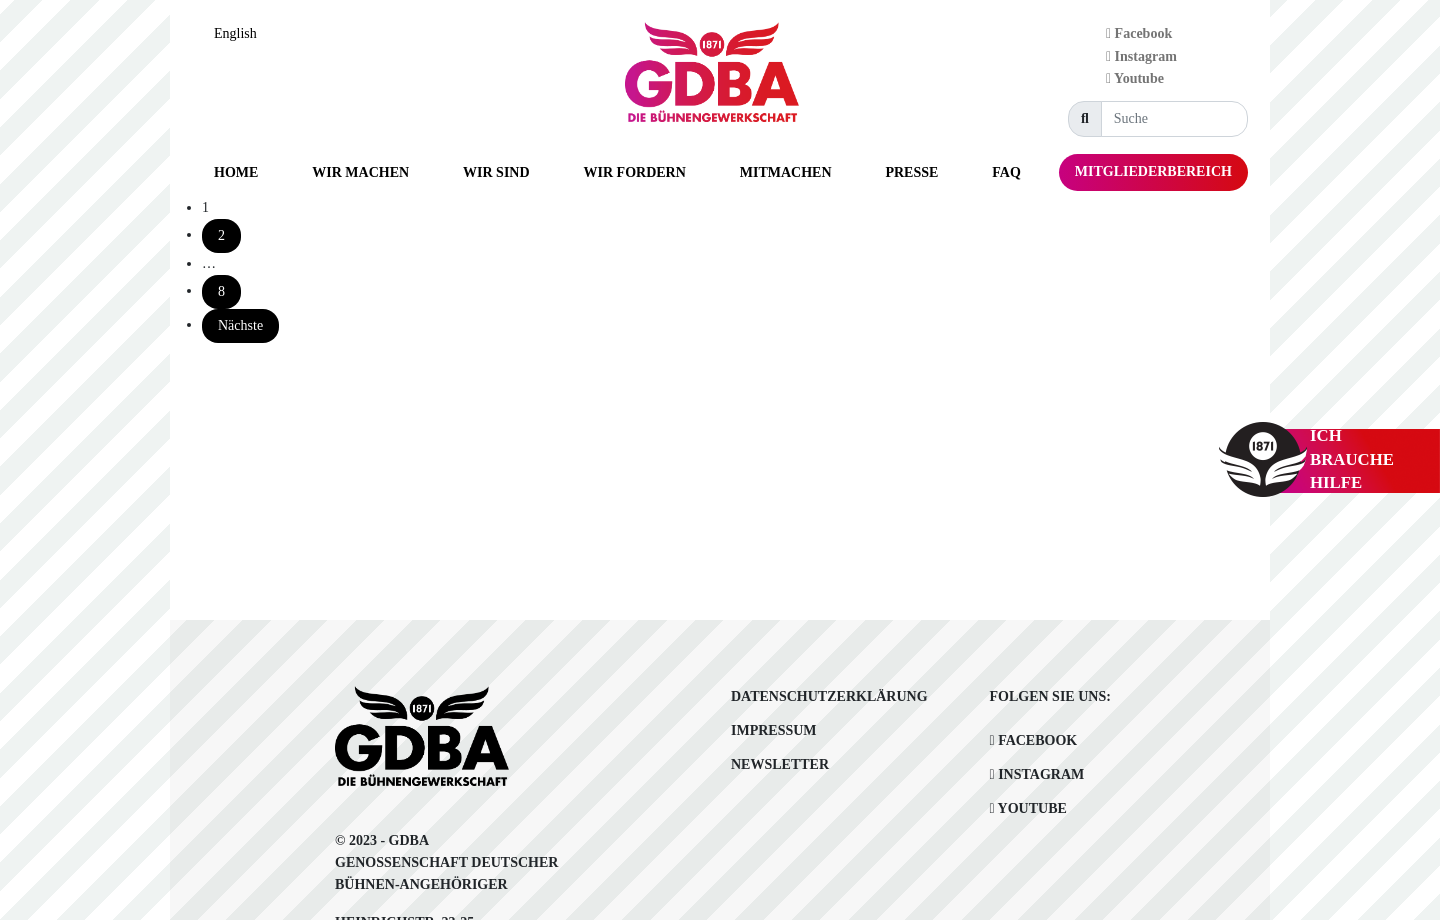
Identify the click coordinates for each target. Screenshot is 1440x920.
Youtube (1135, 78)
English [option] (235, 33)
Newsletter (780, 764)
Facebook (1139, 33)
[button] (360, 172)
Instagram (1141, 56)
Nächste (240, 325)
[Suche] (1174, 119)
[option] (240, 34)
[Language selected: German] (240, 33)
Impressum (774, 730)
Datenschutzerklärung (829, 696)
